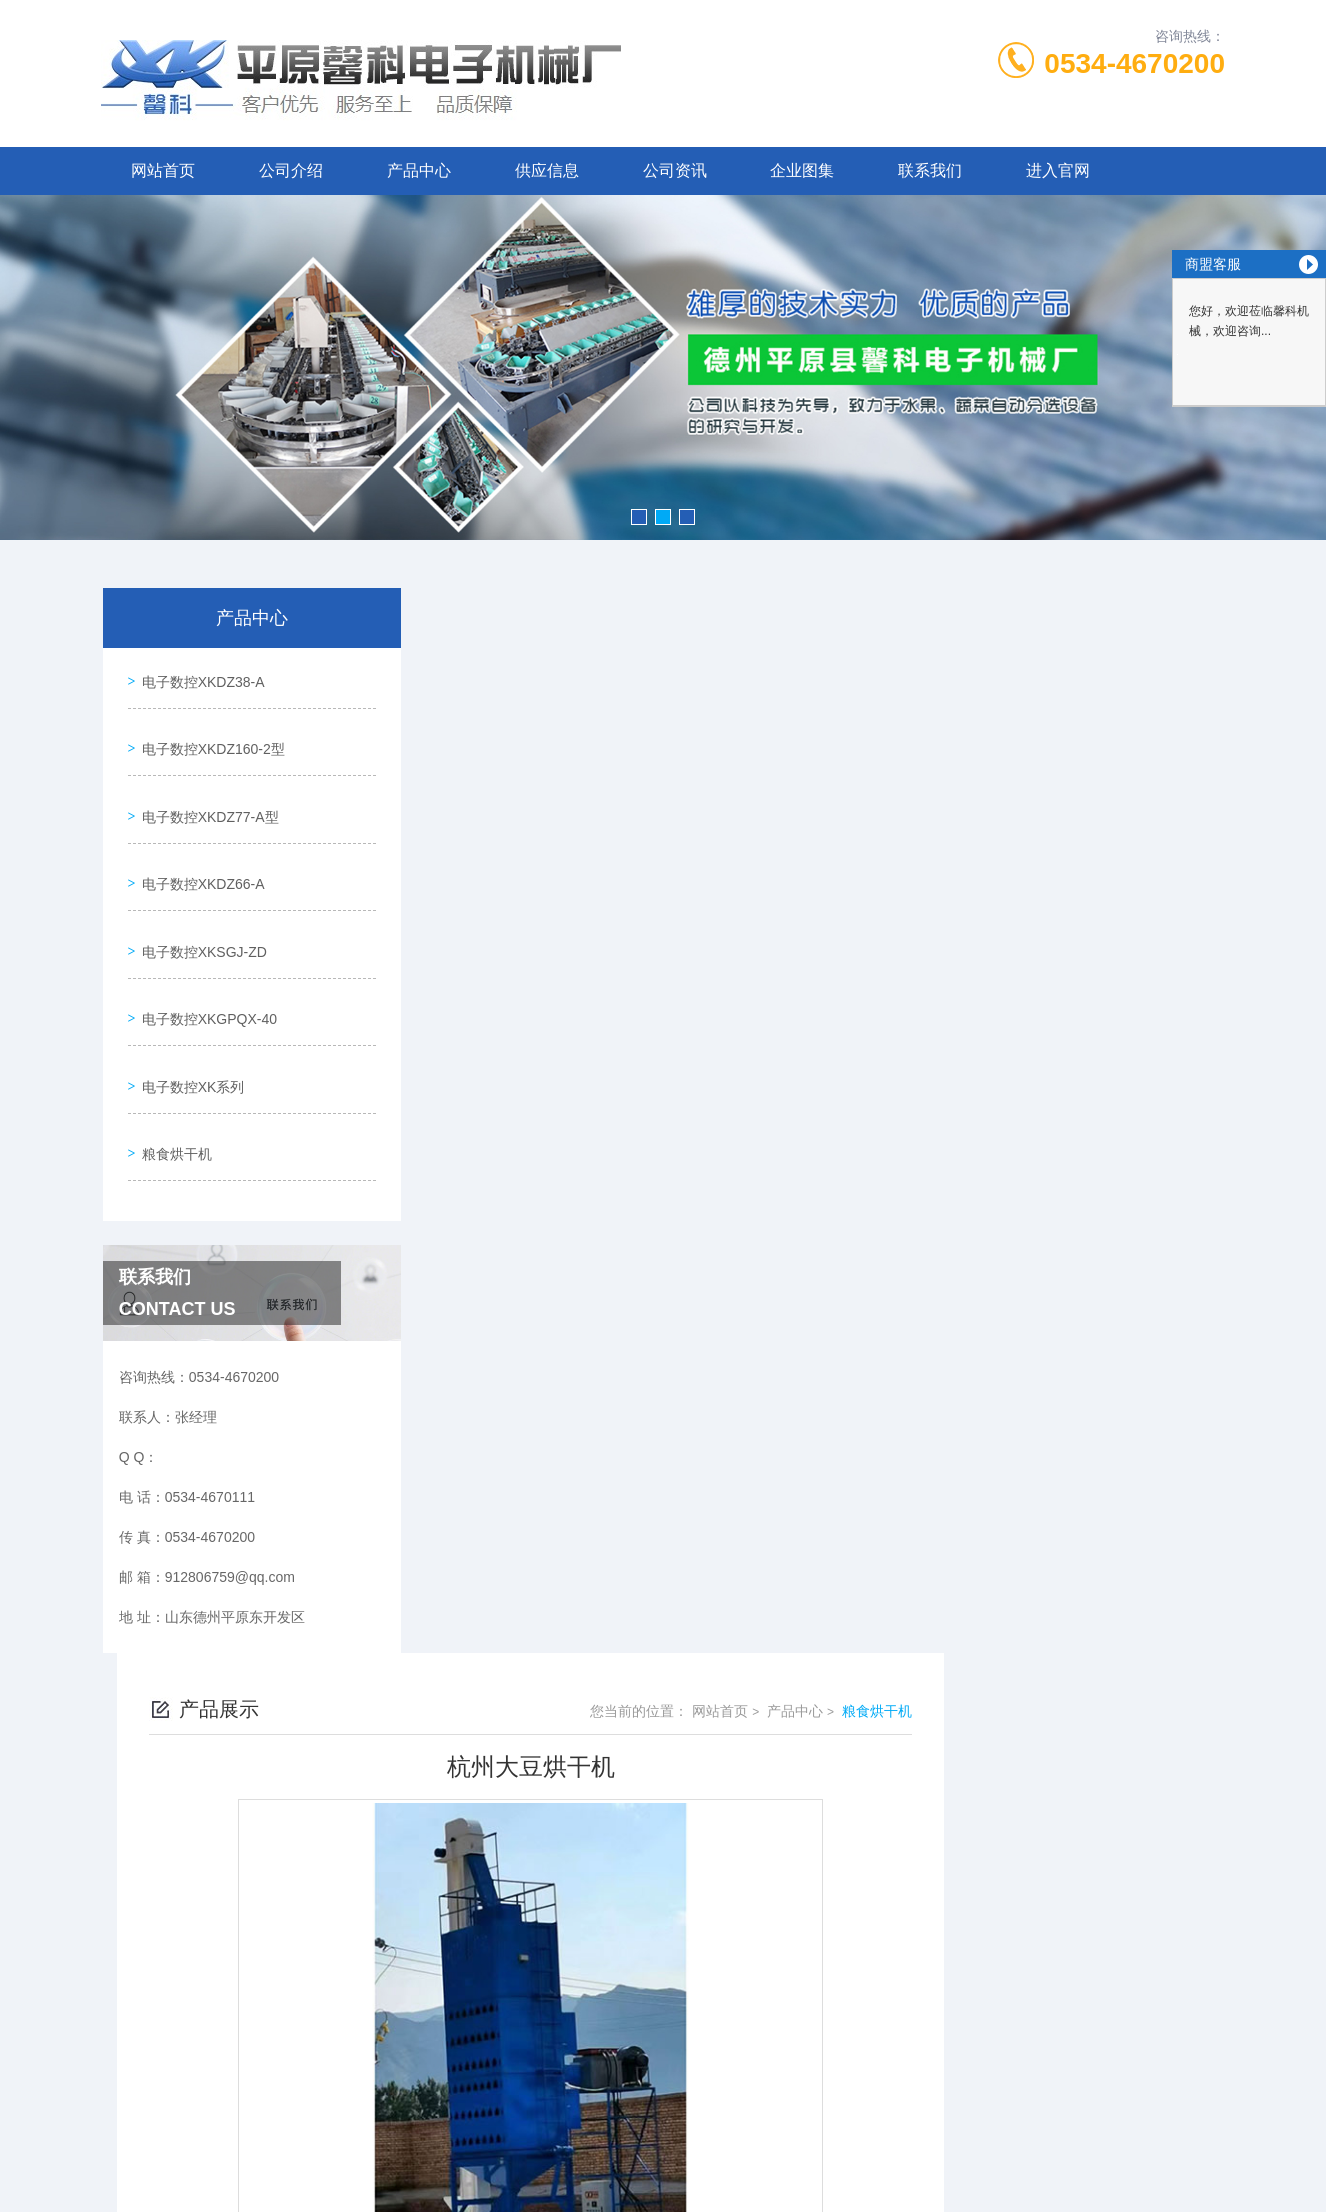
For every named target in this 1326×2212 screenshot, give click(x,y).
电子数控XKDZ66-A (198, 847)
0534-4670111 (583, 1906)
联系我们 (930, 170)
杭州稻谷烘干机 (551, 1766)
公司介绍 (291, 170)
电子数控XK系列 (188, 1018)
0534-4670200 (1134, 63)
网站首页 (163, 170)
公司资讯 (675, 170)
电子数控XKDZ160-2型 (208, 733)
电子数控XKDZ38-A (198, 676)
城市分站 (117, 2129)
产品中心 (419, 170)
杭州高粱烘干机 (551, 1732)
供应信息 (547, 170)
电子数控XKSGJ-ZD (199, 904)
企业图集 (802, 170)
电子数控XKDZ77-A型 (205, 790)
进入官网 (1058, 170)
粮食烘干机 (172, 1075)
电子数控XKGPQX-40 (204, 961)
